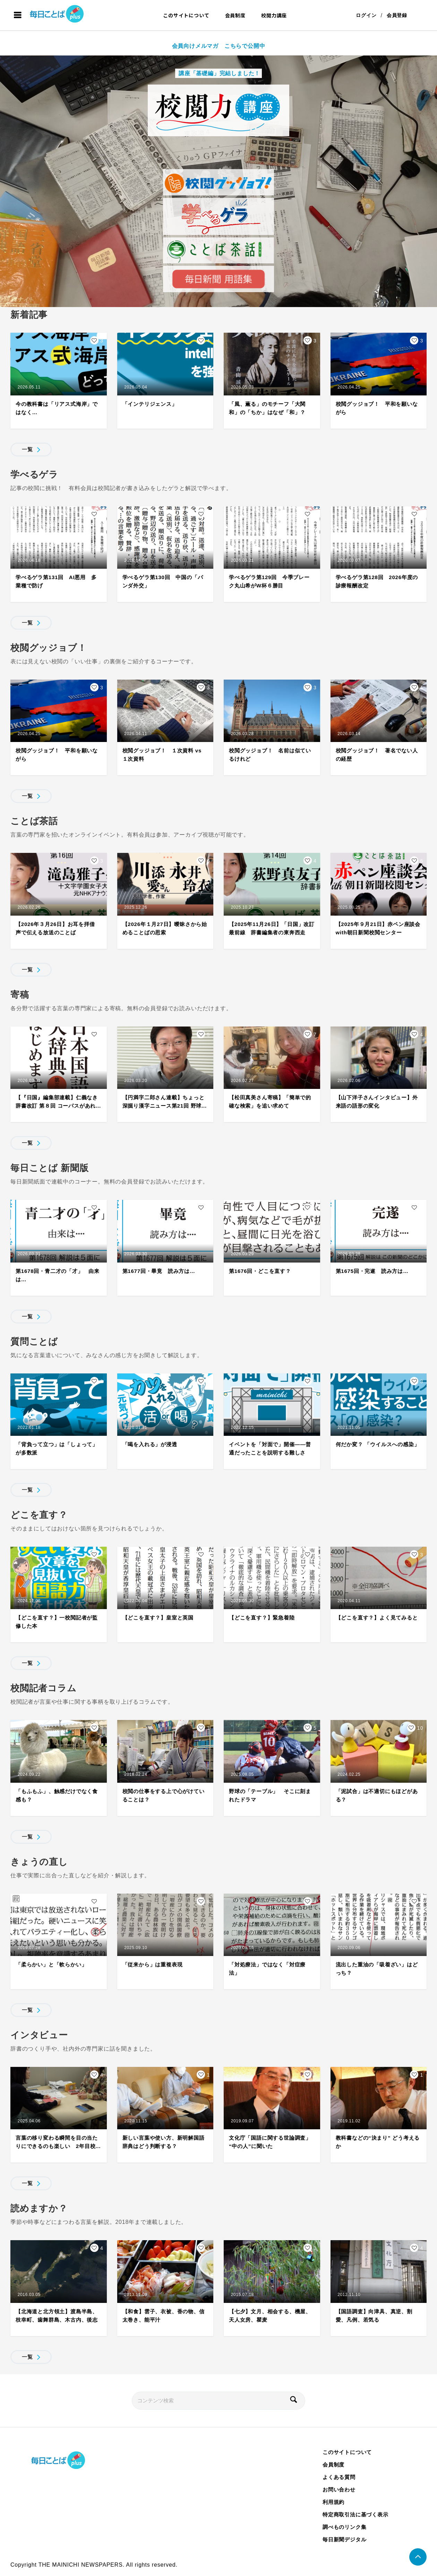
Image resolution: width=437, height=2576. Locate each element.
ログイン (366, 15)
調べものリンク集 (344, 2527)
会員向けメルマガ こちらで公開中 (218, 46)
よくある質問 (339, 2477)
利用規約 (333, 2502)
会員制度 (235, 15)
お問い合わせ (339, 2489)
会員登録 (397, 15)
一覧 (27, 449)
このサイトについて (186, 15)
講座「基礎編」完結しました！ (218, 73)
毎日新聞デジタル (344, 2539)
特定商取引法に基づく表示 (355, 2514)
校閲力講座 (274, 15)
